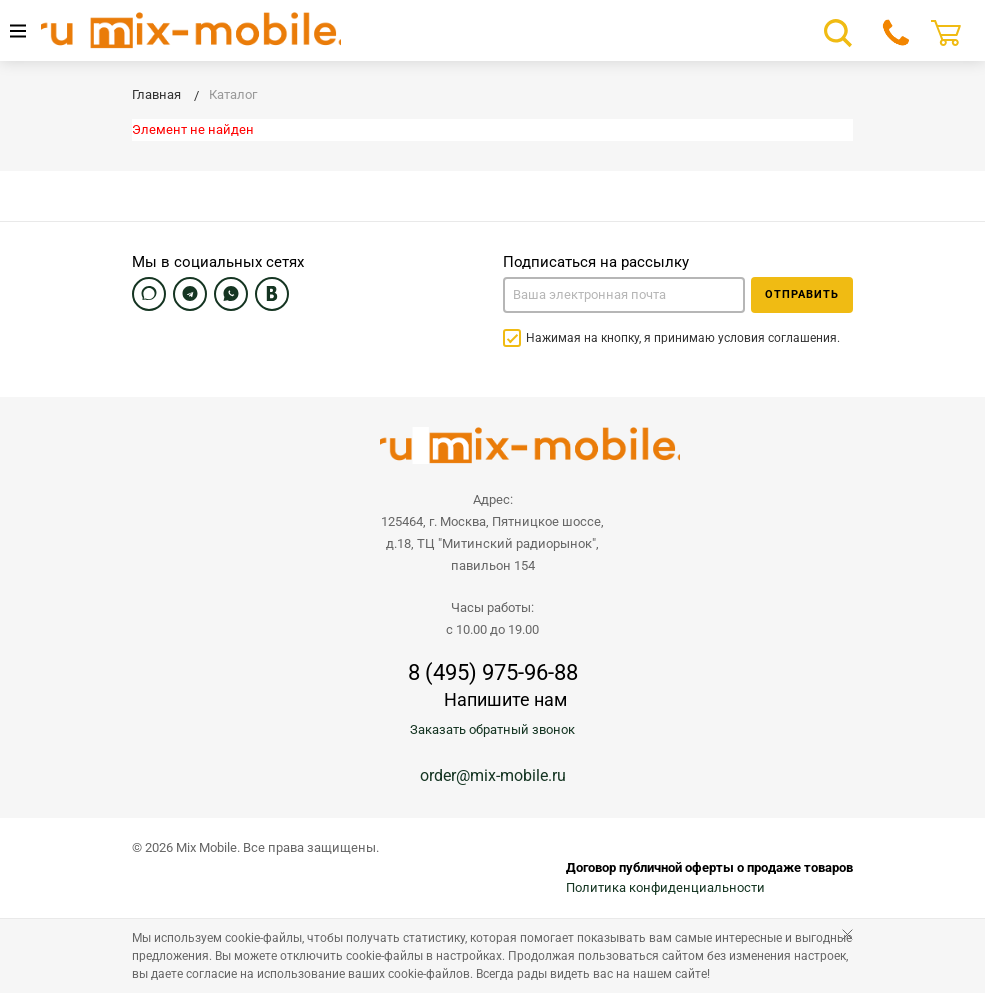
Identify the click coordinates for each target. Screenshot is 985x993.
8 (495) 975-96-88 (493, 673)
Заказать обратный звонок (492, 729)
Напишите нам (505, 699)
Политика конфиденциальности (665, 887)
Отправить (802, 294)
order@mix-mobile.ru (493, 775)
